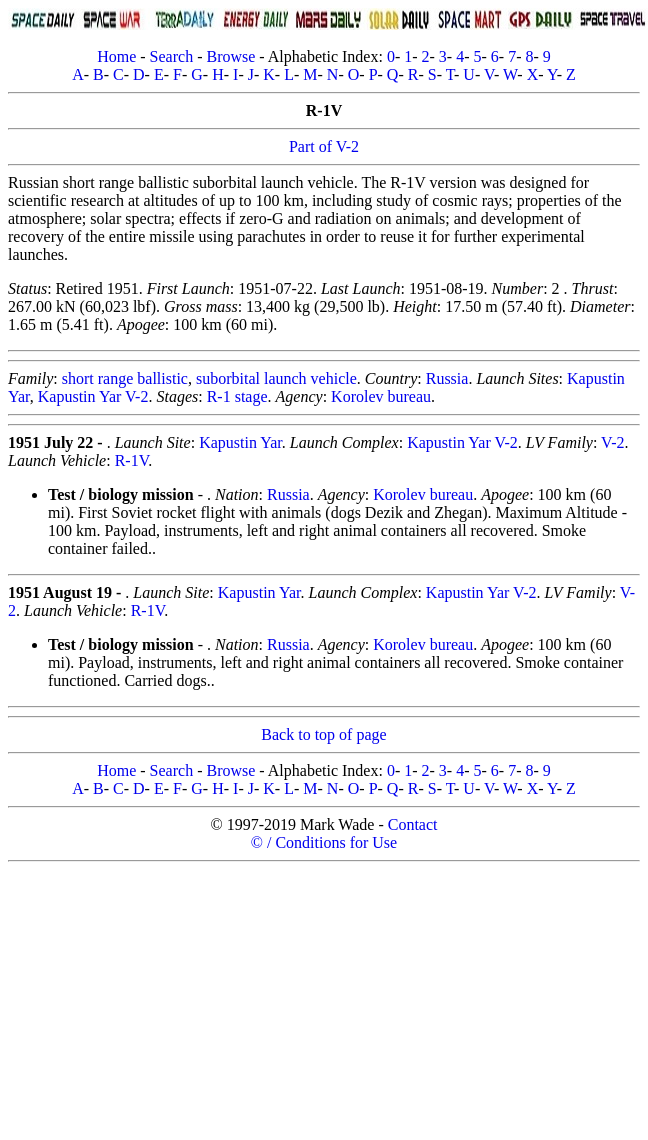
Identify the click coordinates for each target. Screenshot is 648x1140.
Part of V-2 (324, 146)
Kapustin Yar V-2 (93, 396)
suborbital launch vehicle (276, 378)
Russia (447, 378)
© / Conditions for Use (324, 842)
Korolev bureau (381, 396)
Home (116, 56)
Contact (413, 824)
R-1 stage (237, 396)
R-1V (132, 460)
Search (172, 56)
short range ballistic (125, 378)
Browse (230, 56)
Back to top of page (323, 734)
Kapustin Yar (240, 442)
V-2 (612, 442)
